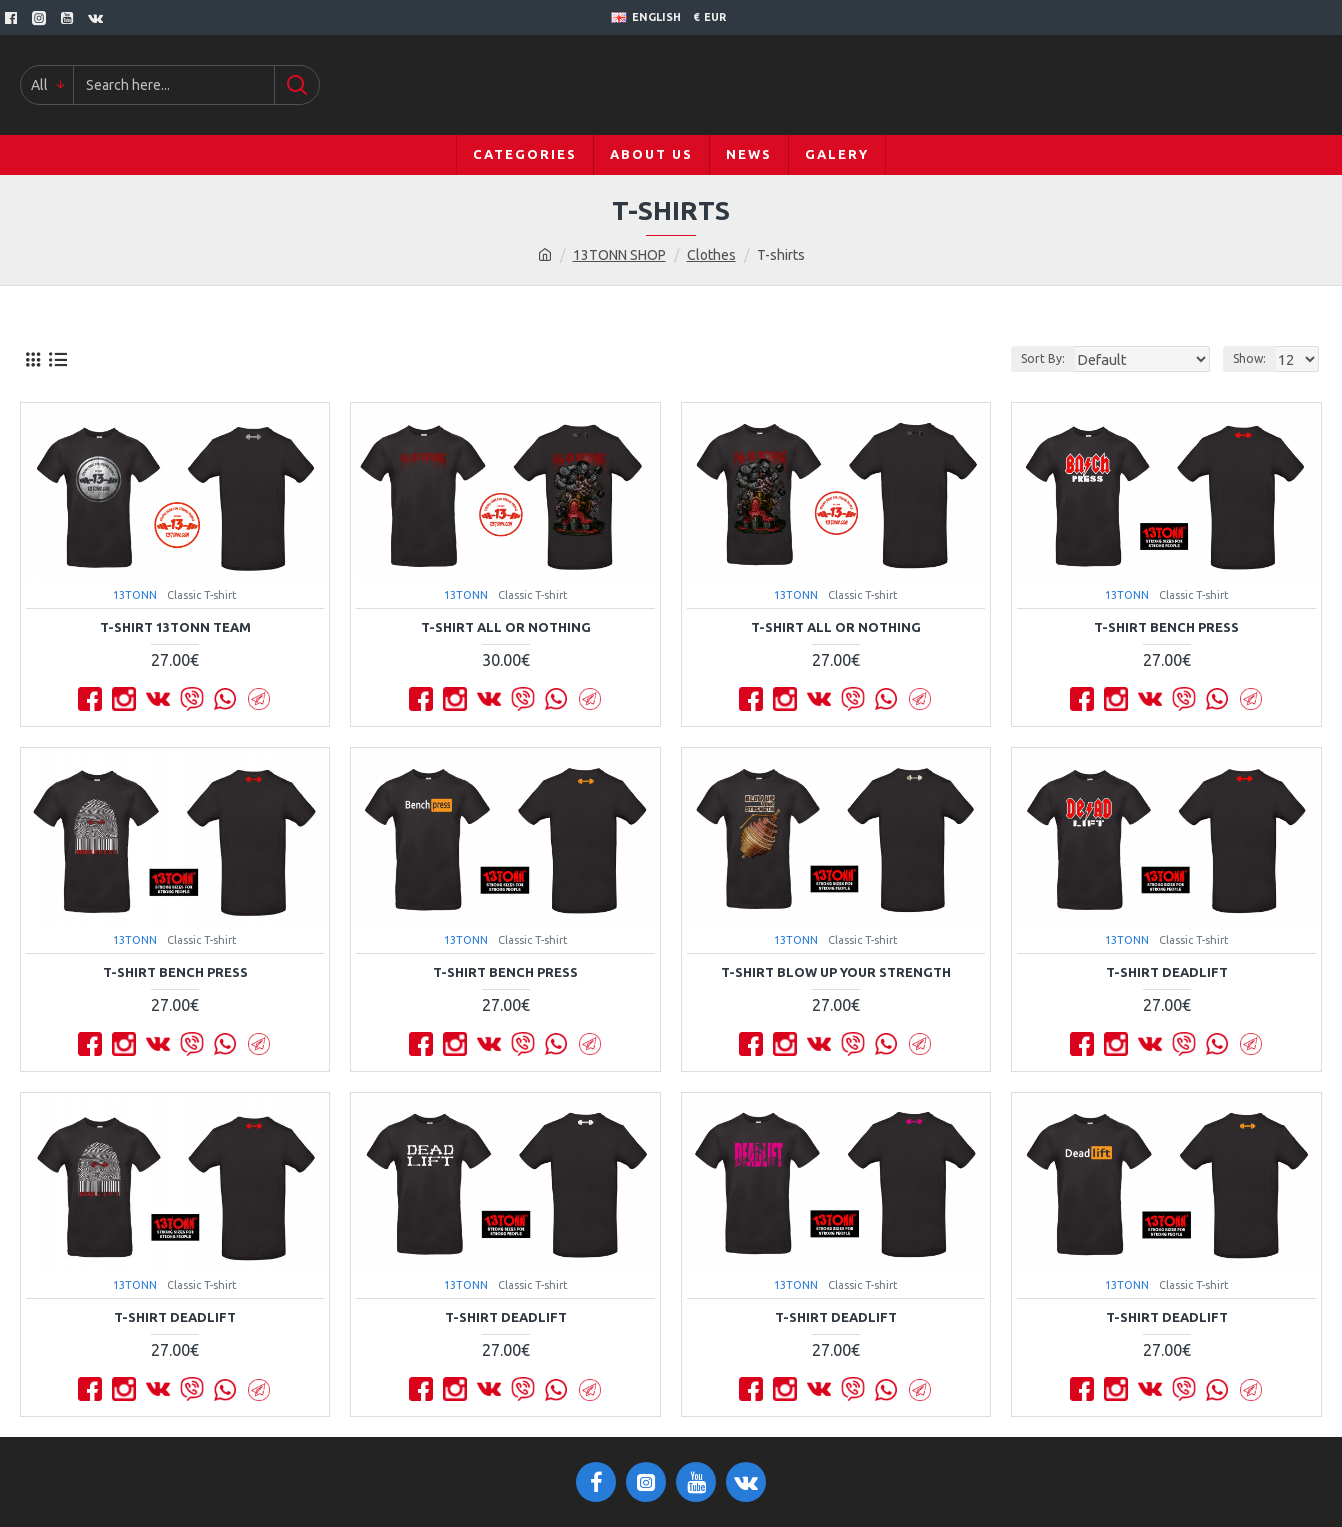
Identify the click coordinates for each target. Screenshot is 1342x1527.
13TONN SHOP (619, 255)
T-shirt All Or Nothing (506, 627)
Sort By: (1062, 358)
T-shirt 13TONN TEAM (175, 627)
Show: (1252, 358)
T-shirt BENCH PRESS (1166, 627)
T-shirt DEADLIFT (1167, 972)
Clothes (711, 255)
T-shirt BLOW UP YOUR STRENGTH (836, 972)
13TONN (135, 595)
